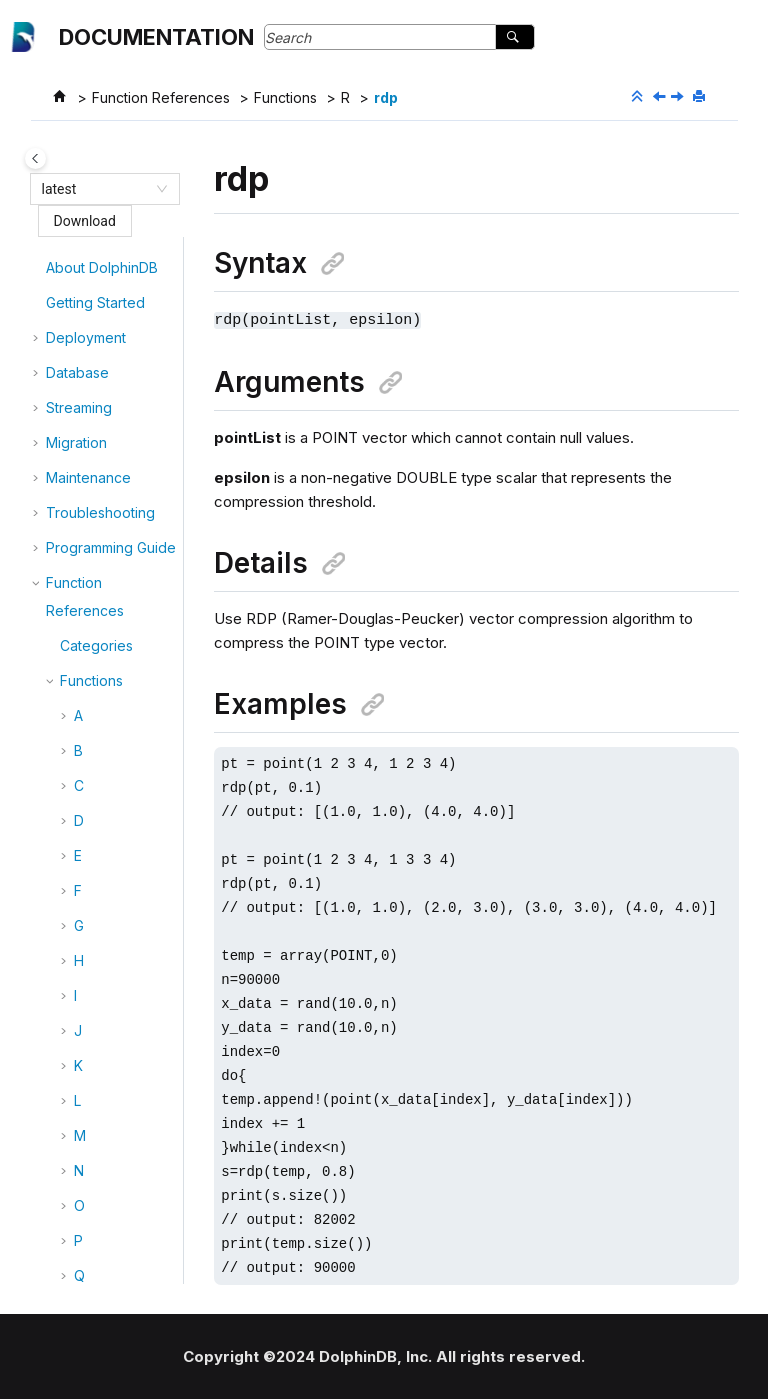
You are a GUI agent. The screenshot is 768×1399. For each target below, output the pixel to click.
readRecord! (129, 759)
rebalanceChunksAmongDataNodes (134, 822)
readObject (125, 724)
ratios (106, 479)
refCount (117, 1074)
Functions (285, 97)
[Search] (514, 37)
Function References (161, 97)
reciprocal (121, 1039)
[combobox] (96, 189)
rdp (386, 97)
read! (105, 549)
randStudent (128, 304)
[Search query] (399, 37)
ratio (102, 444)
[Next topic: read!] (679, 97)
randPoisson (129, 269)
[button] (80, 270)
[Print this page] (701, 97)
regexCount (127, 1109)
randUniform (128, 339)
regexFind (122, 1144)
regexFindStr (131, 1179)
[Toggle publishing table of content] (35, 158)
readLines (120, 689)
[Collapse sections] (639, 97)
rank (102, 409)
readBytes (122, 584)
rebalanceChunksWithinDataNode (134, 913)
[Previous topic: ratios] (661, 97)
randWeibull (127, 374)
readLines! (122, 654)
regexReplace (135, 1214)
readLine (117, 619)
